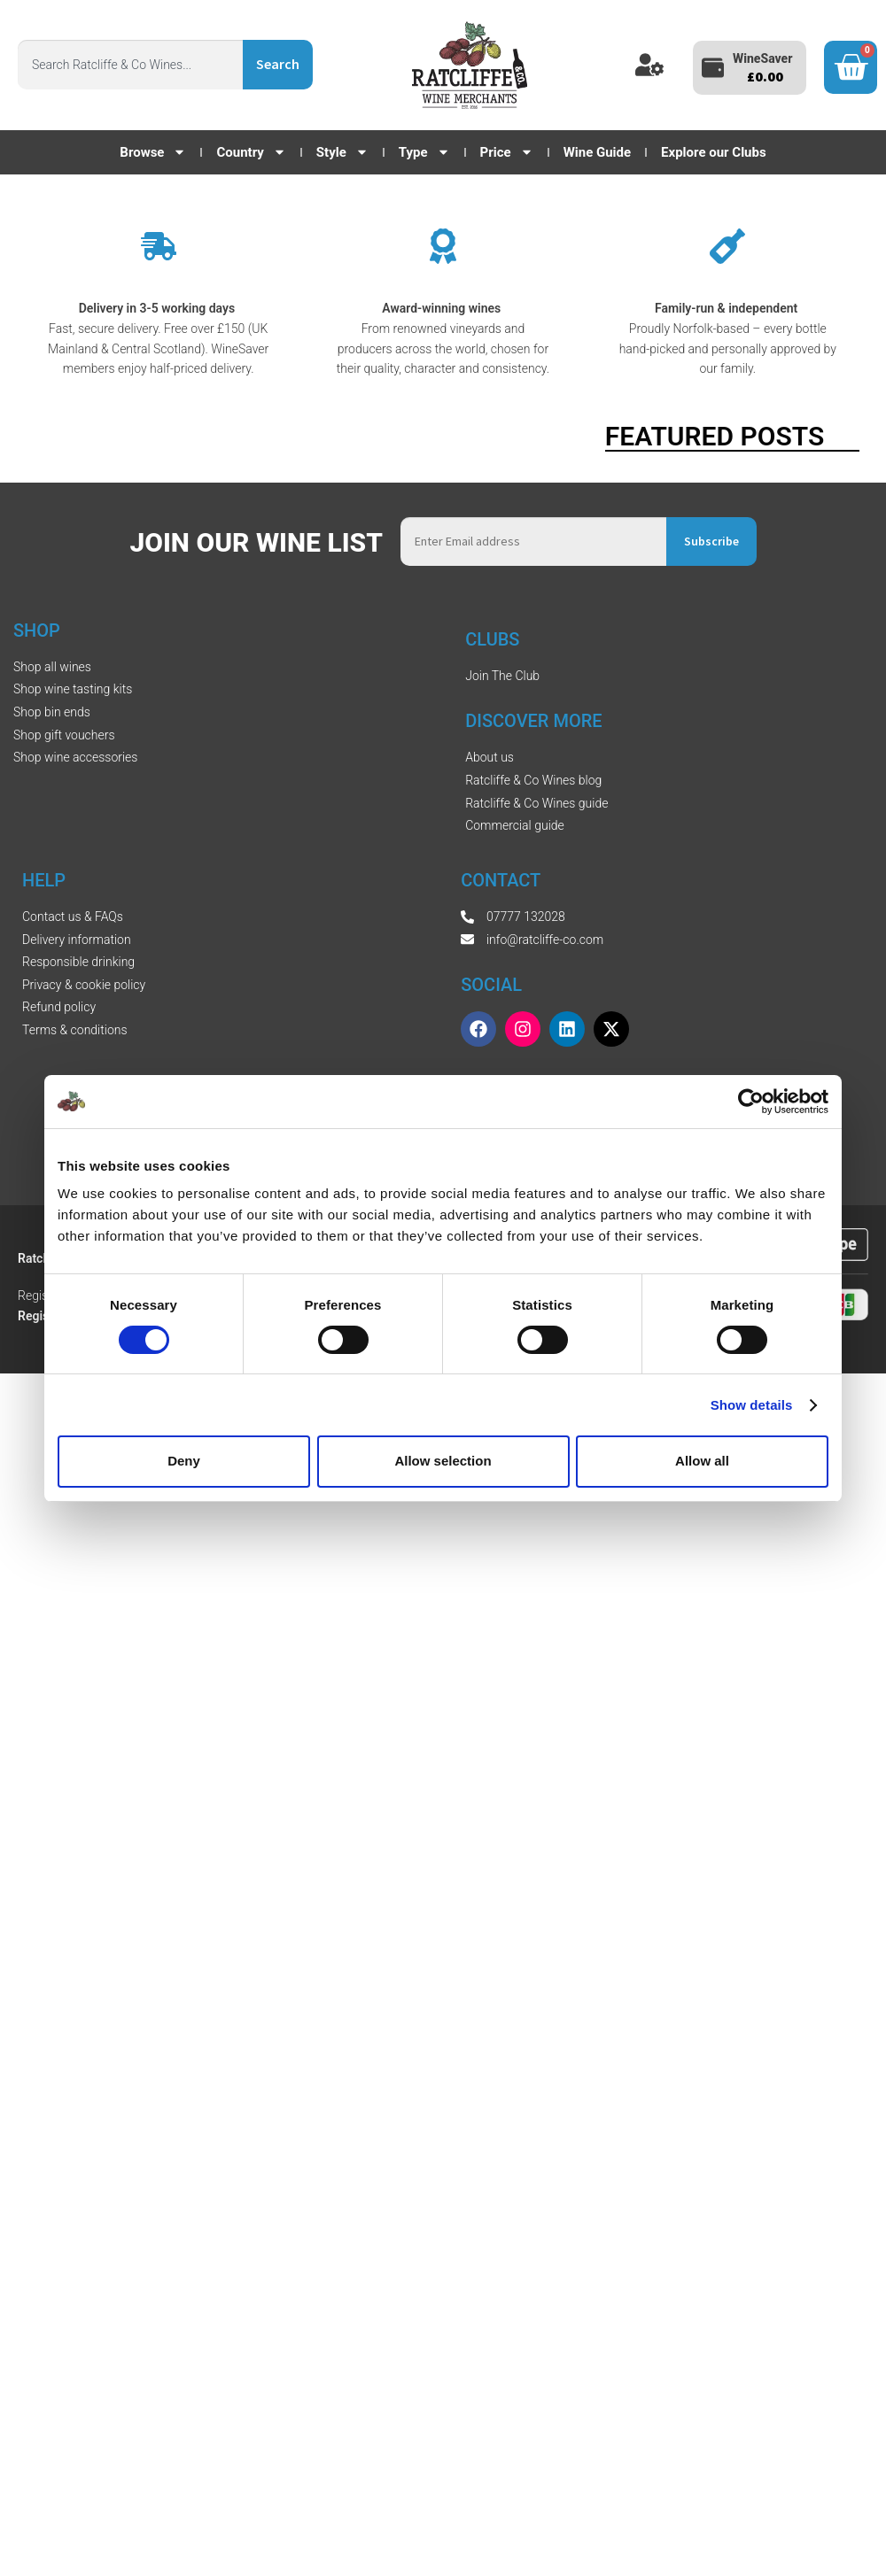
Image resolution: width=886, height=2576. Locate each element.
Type (424, 152)
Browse (153, 152)
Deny (183, 1460)
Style (342, 152)
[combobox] (130, 64)
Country (250, 152)
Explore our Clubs (713, 152)
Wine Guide (597, 152)
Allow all (702, 1460)
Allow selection (442, 1460)
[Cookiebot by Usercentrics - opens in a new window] (750, 1100)
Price (506, 152)
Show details (752, 1404)
